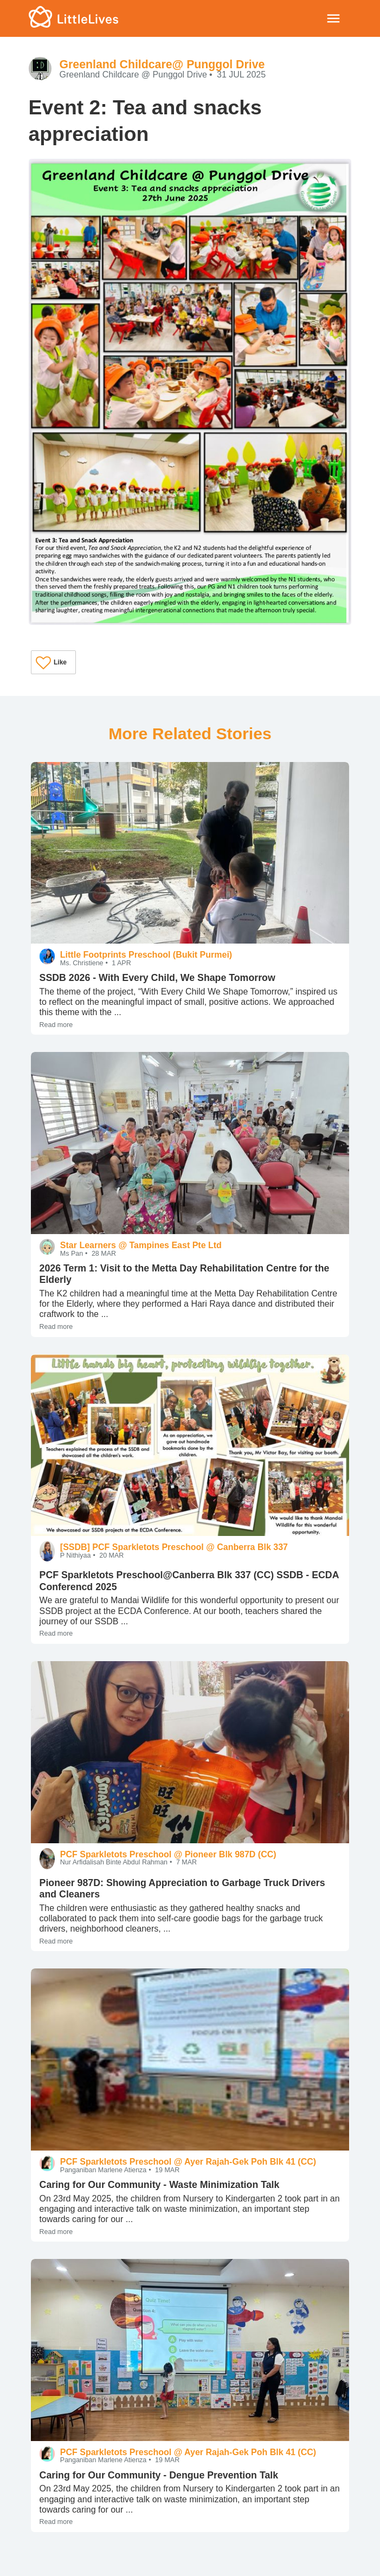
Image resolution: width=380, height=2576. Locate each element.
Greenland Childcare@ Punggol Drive (162, 64)
